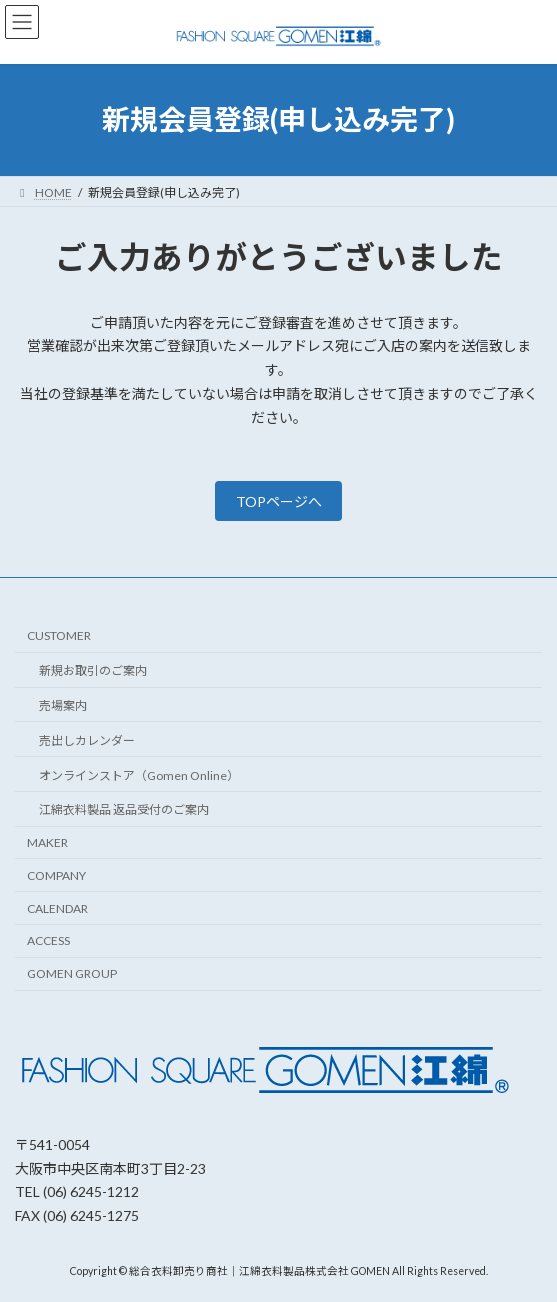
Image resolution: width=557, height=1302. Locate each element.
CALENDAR (57, 908)
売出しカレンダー (87, 740)
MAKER (47, 842)
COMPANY (56, 875)
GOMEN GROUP (72, 974)
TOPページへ (279, 501)
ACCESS (48, 941)
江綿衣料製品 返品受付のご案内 (124, 810)
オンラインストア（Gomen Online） (139, 775)
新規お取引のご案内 (93, 671)
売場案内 (63, 705)
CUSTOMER (59, 636)
